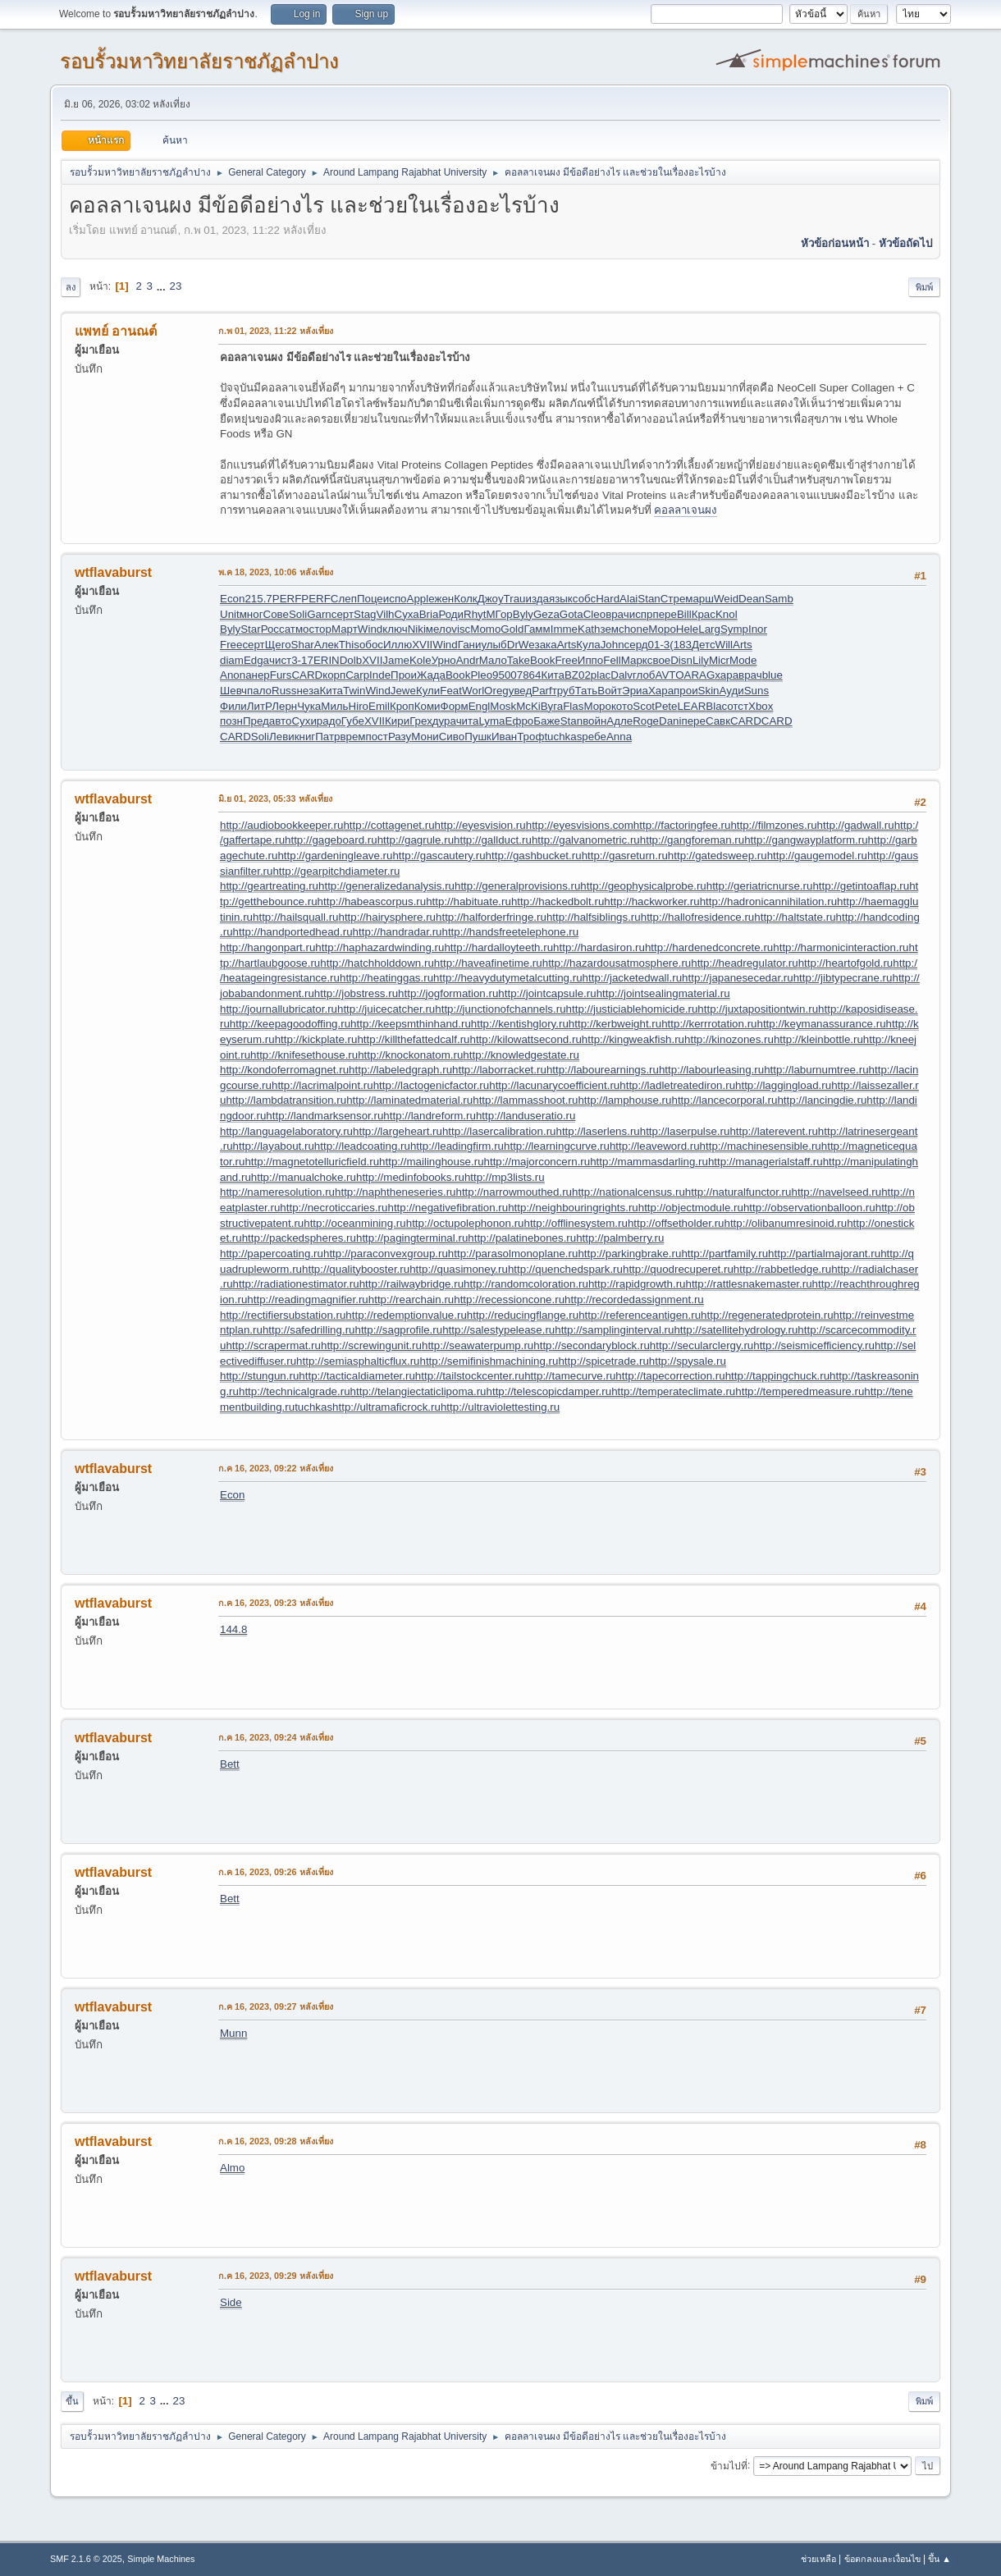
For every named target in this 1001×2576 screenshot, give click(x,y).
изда (536, 599)
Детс (703, 644)
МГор (499, 614)
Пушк (477, 736)
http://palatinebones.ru (522, 1238)
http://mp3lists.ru (504, 1177)
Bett (230, 1764)
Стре (673, 599)
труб (563, 690)
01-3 (659, 644)
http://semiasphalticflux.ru (357, 1361)
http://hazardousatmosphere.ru (617, 963)
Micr (719, 660)
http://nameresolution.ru (277, 1192)
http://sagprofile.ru (398, 1330)
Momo (485, 629)
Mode (742, 660)
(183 (681, 644)
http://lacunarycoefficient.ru (554, 1085)
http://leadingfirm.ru (457, 1146)
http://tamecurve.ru (569, 1376)
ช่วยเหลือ (818, 2559)
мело (438, 629)
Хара (661, 690)
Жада (431, 675)
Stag (365, 614)
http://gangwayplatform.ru (805, 840)
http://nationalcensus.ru (628, 1192)
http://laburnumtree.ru (816, 1070)
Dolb (351, 660)
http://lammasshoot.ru (525, 1100)
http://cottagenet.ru (388, 825)
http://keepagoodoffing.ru (290, 1024)
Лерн (284, 706)
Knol (726, 614)
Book (542, 660)
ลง (70, 287)
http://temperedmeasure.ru (799, 1391)
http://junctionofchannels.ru (500, 1009)
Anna (619, 736)
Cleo (594, 614)
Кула (588, 644)
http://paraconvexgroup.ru (385, 1253)
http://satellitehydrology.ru (736, 1330)
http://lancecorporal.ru (724, 1100)
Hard (607, 599)
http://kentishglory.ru (520, 1024)
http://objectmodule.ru (690, 1207)
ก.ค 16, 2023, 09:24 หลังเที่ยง (275, 1737)
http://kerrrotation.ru (708, 1024)
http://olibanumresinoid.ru (786, 1223)
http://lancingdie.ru (821, 1100)
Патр (327, 736)
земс (612, 629)
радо (329, 721)
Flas (573, 706)
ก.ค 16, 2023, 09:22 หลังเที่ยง (275, 1468)
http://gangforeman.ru (692, 840)
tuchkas (563, 736)
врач (617, 614)
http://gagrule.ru (415, 840)
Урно (444, 660)
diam (232, 660)
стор (320, 629)
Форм (455, 706)
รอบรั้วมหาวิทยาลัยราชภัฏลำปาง (199, 61)
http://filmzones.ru (773, 825)
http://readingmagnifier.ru (307, 1299)
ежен (441, 599)
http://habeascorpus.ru (372, 901)
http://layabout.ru (273, 1146)
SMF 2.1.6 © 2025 (86, 2559)
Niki (417, 629)
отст (737, 706)
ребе (594, 736)
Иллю (397, 644)
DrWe (521, 644)
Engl (480, 706)
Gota (571, 614)
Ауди (732, 690)
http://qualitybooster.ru (355, 1269)
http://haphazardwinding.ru (379, 947)
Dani (670, 721)
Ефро (519, 721)
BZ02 (577, 675)
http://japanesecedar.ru (737, 978)
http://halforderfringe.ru (491, 917)
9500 (504, 675)
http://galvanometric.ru (586, 840)
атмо (297, 629)
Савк (718, 721)
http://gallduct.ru (493, 840)
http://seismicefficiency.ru (814, 1345)
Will (724, 644)
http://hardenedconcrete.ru (709, 947)
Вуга (552, 706)
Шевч (233, 690)
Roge (646, 721)
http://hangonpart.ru (267, 947)
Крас (703, 614)
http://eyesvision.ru (480, 825)
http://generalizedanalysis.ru (386, 886)
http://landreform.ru (429, 1116)
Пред (256, 721)
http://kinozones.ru (729, 1039)
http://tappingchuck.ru (777, 1376)
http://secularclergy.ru (701, 1345)
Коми (427, 706)
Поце (370, 599)
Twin (354, 690)
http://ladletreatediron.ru (677, 1085)
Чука (309, 706)
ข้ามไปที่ (729, 2465)
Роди (451, 614)
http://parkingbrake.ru (629, 1253)
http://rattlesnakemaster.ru (749, 1284)
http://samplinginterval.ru (614, 1330)
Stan (649, 599)
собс (584, 599)
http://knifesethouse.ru (304, 1055)
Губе (352, 721)
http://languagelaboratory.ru (286, 1131)
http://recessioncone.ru (509, 1299)
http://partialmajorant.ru (824, 1253)
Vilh (386, 614)
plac (600, 675)
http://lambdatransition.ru (286, 1100)
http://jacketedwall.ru (633, 978)
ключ (394, 629)
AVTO (669, 675)
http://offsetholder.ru (676, 1223)
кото (622, 706)
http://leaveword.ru (655, 1146)
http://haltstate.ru (794, 917)
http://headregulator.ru (744, 963)
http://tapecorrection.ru (669, 1376)
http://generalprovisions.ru (517, 886)
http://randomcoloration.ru (526, 1284)
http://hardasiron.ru (599, 947)
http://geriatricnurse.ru (759, 886)
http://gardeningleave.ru (334, 855)
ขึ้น (72, 2401)
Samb (779, 599)
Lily (700, 660)
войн (594, 721)
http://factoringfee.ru (682, 825)
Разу (399, 736)
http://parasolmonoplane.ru (513, 1253)
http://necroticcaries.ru (333, 1207)
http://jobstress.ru (356, 993)
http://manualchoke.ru (303, 1177)
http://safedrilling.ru (309, 1330)
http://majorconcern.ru (537, 1161)
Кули (428, 690)
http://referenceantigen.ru (639, 1315)
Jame (395, 660)
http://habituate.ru (468, 901)
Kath (589, 629)
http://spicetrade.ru (603, 1361)
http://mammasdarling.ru (649, 1161)
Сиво (451, 736)
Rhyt (475, 614)
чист (280, 660)
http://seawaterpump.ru (477, 1345)
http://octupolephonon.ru (465, 1223)
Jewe (403, 690)
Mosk (503, 706)
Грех (420, 721)
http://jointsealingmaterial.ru (663, 993)
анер (257, 675)
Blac (716, 706)
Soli (298, 614)
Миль (334, 706)
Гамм (536, 629)
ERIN (326, 660)
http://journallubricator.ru (278, 1009)
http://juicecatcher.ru (386, 1009)
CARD (306, 675)
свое (658, 660)
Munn (233, 2033)
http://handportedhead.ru (293, 932)
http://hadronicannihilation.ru (768, 901)
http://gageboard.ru (331, 840)
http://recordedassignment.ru (634, 1299)
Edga (256, 660)
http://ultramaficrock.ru (386, 1407)
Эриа (635, 690)
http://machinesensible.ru (760, 1146)
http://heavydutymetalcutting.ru (508, 978)
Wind (370, 629)
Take (518, 660)
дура (444, 721)
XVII (422, 644)
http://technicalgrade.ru (294, 1391)
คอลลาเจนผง (685, 510)
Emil (379, 706)
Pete (666, 706)
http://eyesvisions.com (579, 825)
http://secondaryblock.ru (591, 1345)
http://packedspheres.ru (299, 1238)
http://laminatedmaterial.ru (409, 1100)
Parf (541, 690)
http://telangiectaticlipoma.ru (418, 1391)
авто (280, 721)
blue (772, 675)
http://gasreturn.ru (625, 855)
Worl (473, 690)
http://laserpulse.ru (685, 1131)
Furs (281, 675)
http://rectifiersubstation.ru (282, 1315)
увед (520, 690)
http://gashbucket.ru (534, 855)
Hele (687, 629)
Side (231, 2302)
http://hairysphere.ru (387, 917)
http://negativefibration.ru (447, 1207)
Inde (380, 675)
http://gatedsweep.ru (717, 855)
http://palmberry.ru (620, 1238)
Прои (404, 675)
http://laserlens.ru (598, 1131)
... (163, 286)
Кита (552, 675)
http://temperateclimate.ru (673, 1391)
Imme (564, 629)
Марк (634, 660)
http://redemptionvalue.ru (405, 1315)
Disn (681, 660)
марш (699, 599)
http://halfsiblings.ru (593, 917)
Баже (546, 721)
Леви (282, 736)
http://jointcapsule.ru (547, 993)
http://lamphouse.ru (624, 1100)
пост (376, 736)
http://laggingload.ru (783, 1085)
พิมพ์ (924, 287)
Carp (357, 675)
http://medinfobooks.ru (410, 1177)
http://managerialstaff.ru (765, 1161)
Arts (567, 644)
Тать (586, 690)
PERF (287, 599)
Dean (751, 599)
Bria (429, 614)
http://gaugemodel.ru (817, 855)
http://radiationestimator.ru (296, 1284)
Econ (232, 599)
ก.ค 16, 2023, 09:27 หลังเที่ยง (275, 2006)
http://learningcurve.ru (557, 1146)
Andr (467, 660)
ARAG (699, 675)
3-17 (302, 660)
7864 (529, 675)
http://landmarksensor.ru (324, 1116)
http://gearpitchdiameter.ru (336, 871)
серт (342, 614)
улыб (493, 644)
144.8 (233, 1629)
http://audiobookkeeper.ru (281, 825)
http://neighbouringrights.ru (573, 1207)
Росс (273, 629)
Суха (407, 614)
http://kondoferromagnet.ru (284, 1070)
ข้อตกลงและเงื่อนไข (882, 2559)
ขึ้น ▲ (939, 2559)
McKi (528, 706)
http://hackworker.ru (651, 901)
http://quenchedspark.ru (565, 1269)
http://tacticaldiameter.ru (357, 1376)
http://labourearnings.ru (602, 1070)
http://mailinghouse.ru (431, 1161)
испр (641, 614)
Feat (451, 690)
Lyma (491, 721)
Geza (546, 614)
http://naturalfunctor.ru (738, 1192)
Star (250, 629)
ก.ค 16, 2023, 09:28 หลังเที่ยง (275, 2141)
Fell (611, 660)
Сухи (303, 721)
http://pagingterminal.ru (412, 1238)
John (612, 644)
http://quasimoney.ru (458, 1269)
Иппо (590, 660)
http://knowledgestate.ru (521, 1055)
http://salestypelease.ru (498, 1330)
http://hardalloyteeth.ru (498, 947)
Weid (726, 599)
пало (259, 690)
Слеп (344, 599)
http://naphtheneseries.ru (395, 1192)
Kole (420, 660)
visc (460, 629)
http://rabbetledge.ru (782, 1269)
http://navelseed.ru (836, 1192)
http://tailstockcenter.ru (469, 1376)
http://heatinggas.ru (386, 978)
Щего (278, 644)
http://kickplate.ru (316, 1039)
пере (664, 614)
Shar (302, 644)
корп (333, 675)
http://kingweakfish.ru (633, 1039)
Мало (493, 660)
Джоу (491, 599)
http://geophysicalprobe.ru (643, 886)
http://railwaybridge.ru (411, 1284)
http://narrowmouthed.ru (513, 1192)
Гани (470, 644)
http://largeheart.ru (397, 1131)
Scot (644, 706)
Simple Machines (160, 2559)
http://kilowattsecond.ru (525, 1039)
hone (636, 629)
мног (251, 614)
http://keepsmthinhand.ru (410, 1024)
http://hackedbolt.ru (557, 901)
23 (175, 286)
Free (231, 644)
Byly (523, 614)
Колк (466, 599)
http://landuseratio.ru (526, 1116)
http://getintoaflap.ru (860, 886)
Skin (709, 690)
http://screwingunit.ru (371, 1345)
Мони (424, 736)
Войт (609, 690)
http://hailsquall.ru (295, 917)
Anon (232, 675)
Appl (418, 599)
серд (636, 644)
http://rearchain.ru (411, 1299)
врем (352, 736)
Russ (284, 690)
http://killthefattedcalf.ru (413, 1039)
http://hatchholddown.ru (377, 963)
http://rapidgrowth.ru (637, 1284)
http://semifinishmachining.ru (489, 1361)
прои (686, 690)
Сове (276, 614)
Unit (230, 614)
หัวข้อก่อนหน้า (835, 243)
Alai (628, 599)
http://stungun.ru (259, 1376)
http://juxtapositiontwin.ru (757, 1009)
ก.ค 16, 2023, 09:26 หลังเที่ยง (275, 1872)
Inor (757, 629)
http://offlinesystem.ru (575, 1223)
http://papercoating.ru (271, 1253)
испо (395, 599)
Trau (515, 599)
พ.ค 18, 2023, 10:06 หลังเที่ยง (275, 572)
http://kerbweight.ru (615, 1024)
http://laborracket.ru (499, 1070)
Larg (709, 629)
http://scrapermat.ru (273, 1345)
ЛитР (259, 706)
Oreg (496, 690)
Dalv (621, 675)
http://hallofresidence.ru (698, 917)
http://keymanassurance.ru (821, 1024)
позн (231, 721)
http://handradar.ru (397, 932)
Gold (511, 629)
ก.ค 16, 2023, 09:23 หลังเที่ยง (275, 1603)
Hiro (358, 706)
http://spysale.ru (687, 1361)
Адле (619, 721)
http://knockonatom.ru (410, 1055)
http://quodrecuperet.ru (678, 1269)
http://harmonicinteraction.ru (840, 947)
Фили (233, 706)
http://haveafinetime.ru (488, 963)
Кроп (402, 706)
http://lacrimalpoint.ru (322, 1085)
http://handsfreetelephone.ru (510, 932)
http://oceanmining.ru (354, 1223)
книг (305, 736)
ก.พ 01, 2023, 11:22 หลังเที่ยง (275, 331)
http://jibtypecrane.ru (843, 978)
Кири (397, 721)
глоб (644, 675)
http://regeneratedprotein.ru (767, 1315)
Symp (734, 629)
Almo (232, 2168)
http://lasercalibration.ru (499, 1131)
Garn (319, 614)
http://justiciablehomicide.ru (632, 1009)
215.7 (258, 599)
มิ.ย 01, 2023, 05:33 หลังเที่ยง (275, 798)
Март (344, 629)
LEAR (691, 706)
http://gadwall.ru (855, 825)
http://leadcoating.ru (362, 1146)
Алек (326, 644)
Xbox (760, 706)
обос (371, 644)
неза (307, 690)
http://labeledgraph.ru (400, 1070)
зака (546, 644)
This (349, 644)
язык (561, 599)
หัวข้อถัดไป (905, 243)
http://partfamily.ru (724, 1253)
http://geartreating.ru (269, 886)
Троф (530, 736)
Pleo (481, 675)
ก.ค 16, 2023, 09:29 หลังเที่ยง (275, 2276)
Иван (504, 736)
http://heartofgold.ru (846, 963)
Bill (684, 614)
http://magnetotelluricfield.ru (312, 1161)
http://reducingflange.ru (522, 1315)
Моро (662, 629)
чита (467, 721)
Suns (756, 690)
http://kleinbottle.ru (818, 1039)
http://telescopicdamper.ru (549, 1391)
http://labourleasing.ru (711, 1070)
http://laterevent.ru (773, 1131)
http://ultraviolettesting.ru (500, 1407)
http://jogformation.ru (448, 993)
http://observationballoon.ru (809, 1207)
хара (726, 675)
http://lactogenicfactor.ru (431, 1085)
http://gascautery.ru (438, 855)
